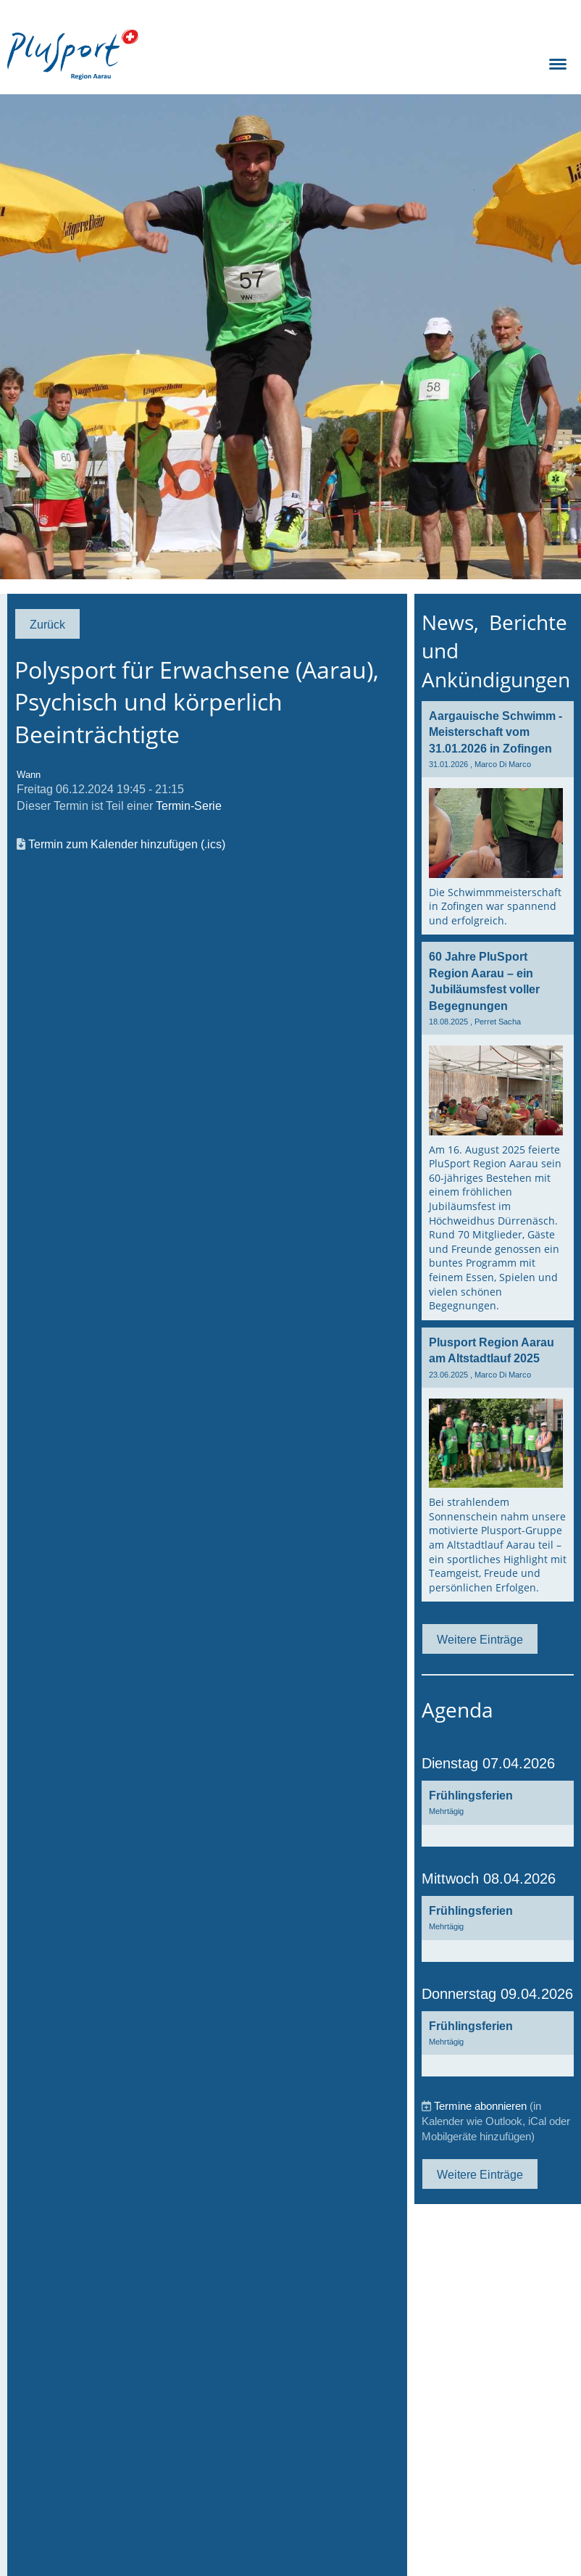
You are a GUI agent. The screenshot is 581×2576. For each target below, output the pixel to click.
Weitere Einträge (480, 1639)
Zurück (47, 624)
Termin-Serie (189, 805)
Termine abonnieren (480, 2106)
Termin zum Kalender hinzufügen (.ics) (126, 843)
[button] (498, 1814)
